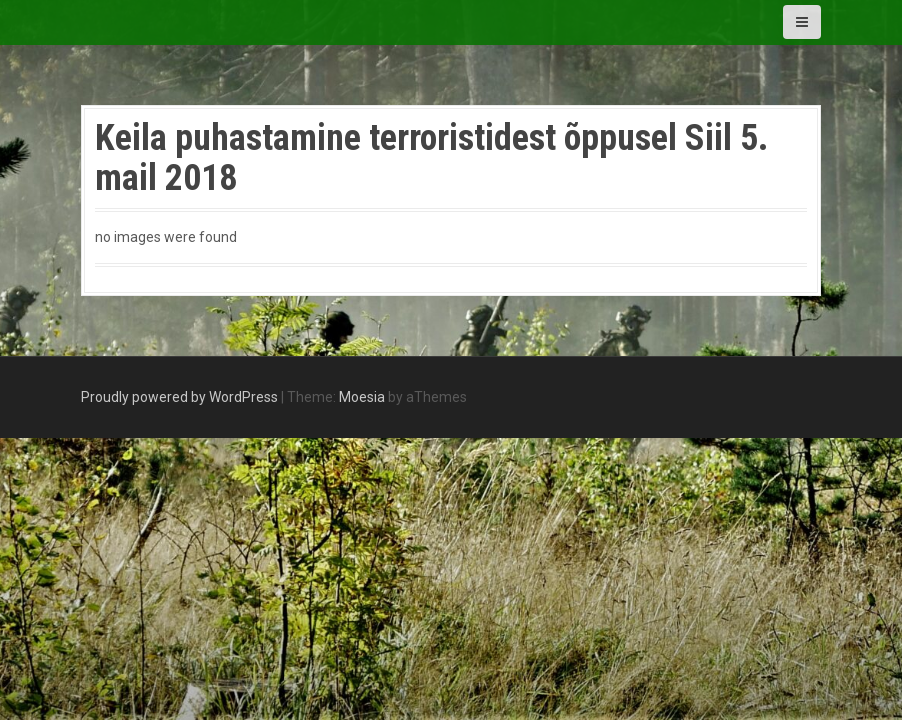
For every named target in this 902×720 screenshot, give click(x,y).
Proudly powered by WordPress (179, 397)
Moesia (362, 397)
